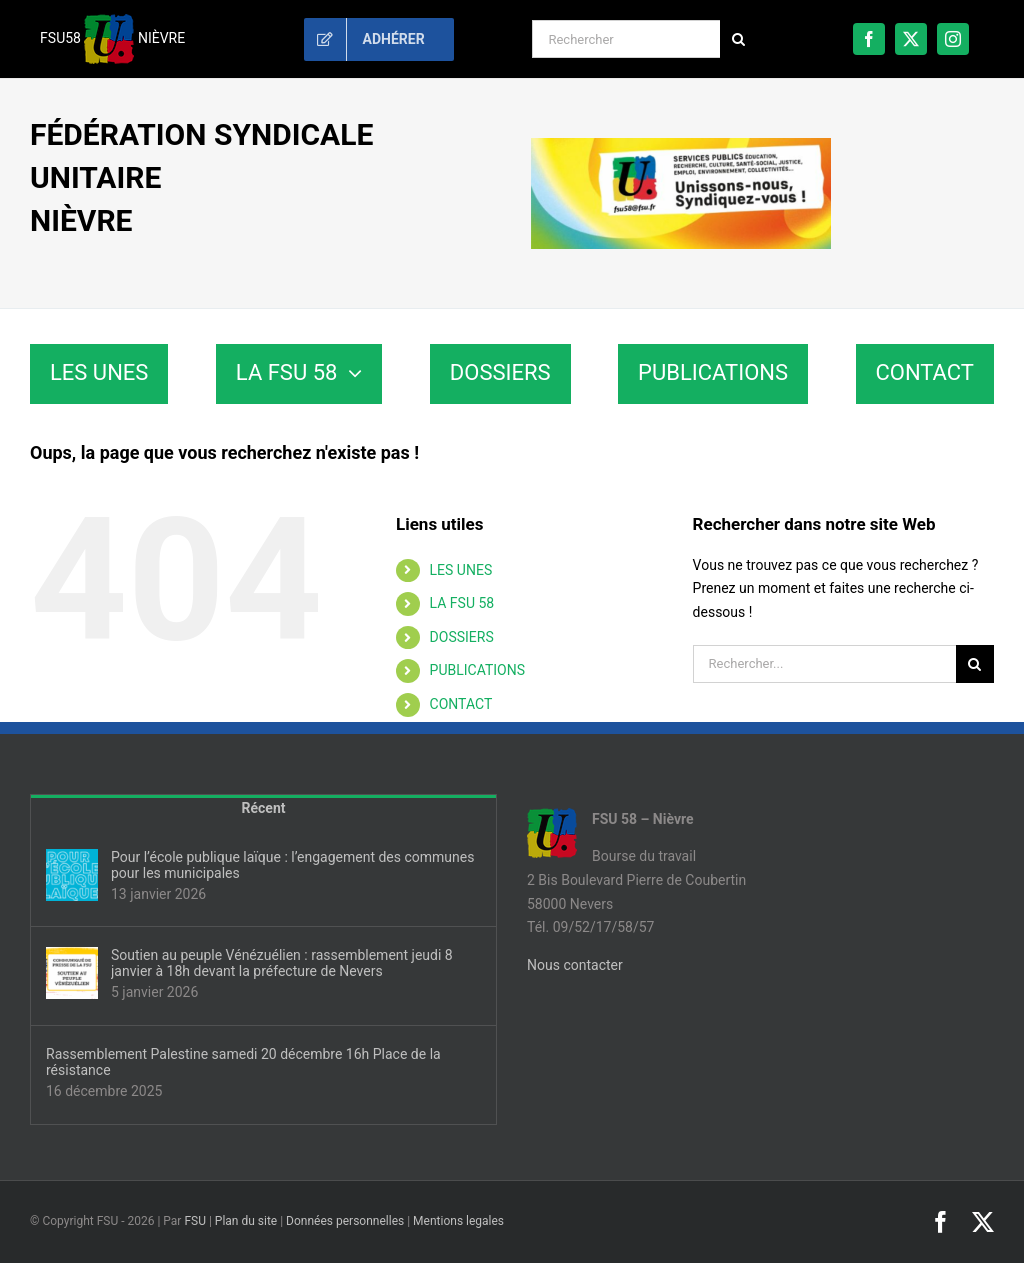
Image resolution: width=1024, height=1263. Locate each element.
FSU (195, 1221)
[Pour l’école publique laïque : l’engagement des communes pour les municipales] (72, 875)
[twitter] (911, 39)
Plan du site (246, 1221)
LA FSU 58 (462, 603)
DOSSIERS (462, 637)
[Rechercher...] (824, 664)
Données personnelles (345, 1221)
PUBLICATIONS (477, 670)
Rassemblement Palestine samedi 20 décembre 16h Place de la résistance (243, 1062)
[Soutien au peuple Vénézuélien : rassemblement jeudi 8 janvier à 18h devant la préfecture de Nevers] (72, 973)
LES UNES (461, 570)
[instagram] (953, 39)
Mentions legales (458, 1221)
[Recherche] (739, 39)
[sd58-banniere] (681, 145)
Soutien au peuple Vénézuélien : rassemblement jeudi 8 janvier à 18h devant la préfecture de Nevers (282, 963)
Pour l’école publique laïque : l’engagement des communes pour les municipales (292, 865)
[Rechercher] (625, 39)
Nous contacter (575, 965)
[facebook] (869, 39)
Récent (264, 808)
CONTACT (461, 704)
